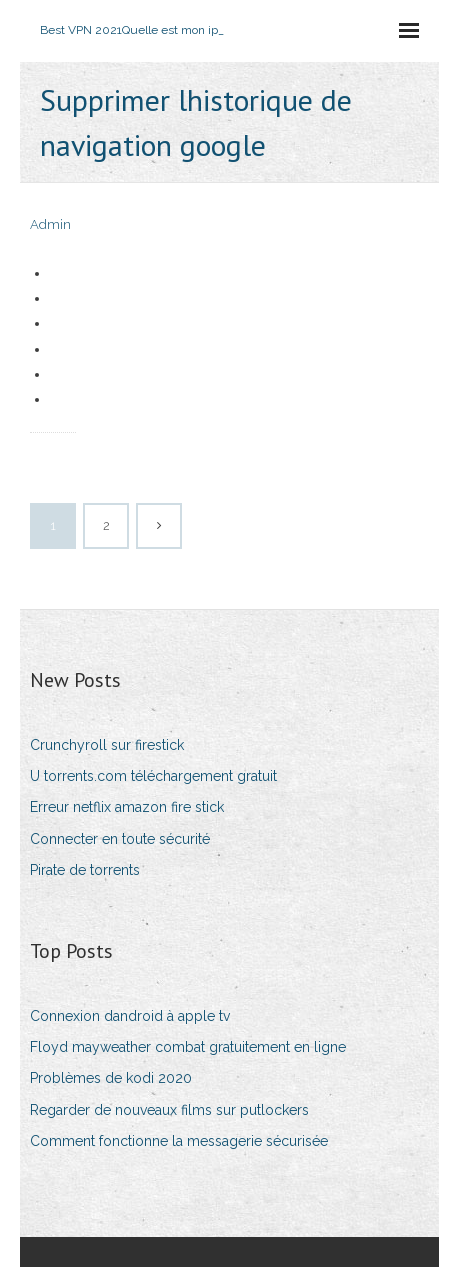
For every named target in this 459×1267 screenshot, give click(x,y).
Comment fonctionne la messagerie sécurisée (179, 1141)
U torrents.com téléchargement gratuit (153, 776)
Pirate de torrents (85, 870)
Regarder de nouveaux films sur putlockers (169, 1110)
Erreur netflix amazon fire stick (127, 807)
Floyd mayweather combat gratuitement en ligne (188, 1047)
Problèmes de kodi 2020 (111, 1078)
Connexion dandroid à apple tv (130, 1016)
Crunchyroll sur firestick (107, 745)
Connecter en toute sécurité (120, 839)
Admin (50, 224)
